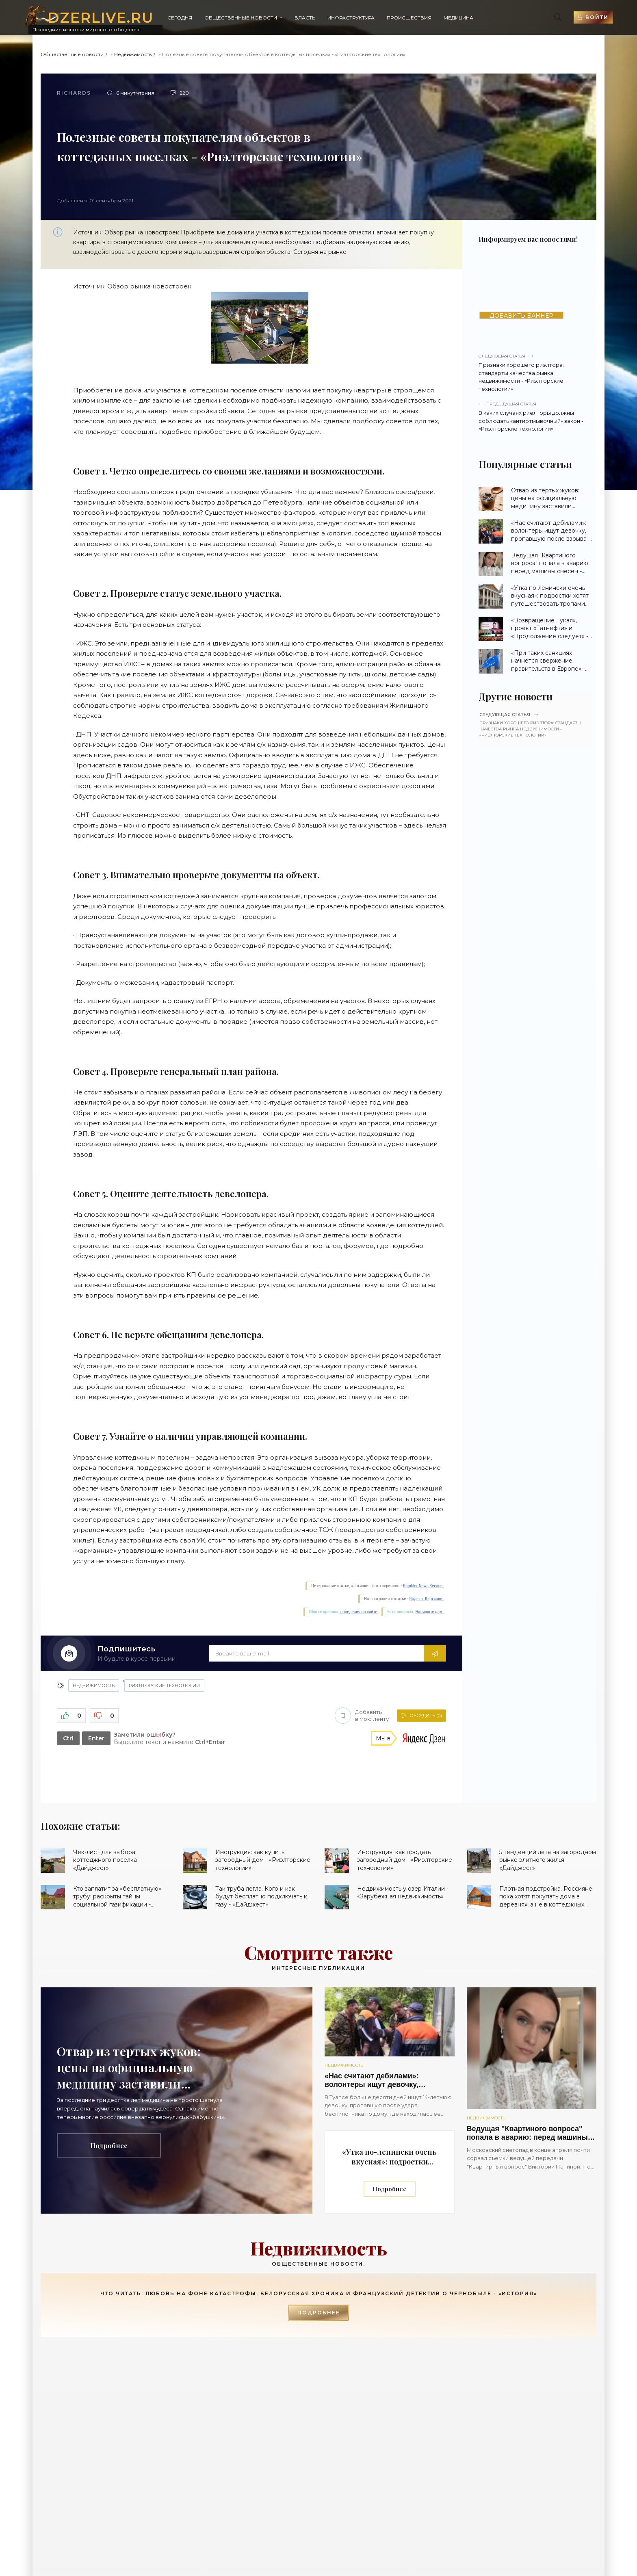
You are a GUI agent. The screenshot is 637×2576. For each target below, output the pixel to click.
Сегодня (179, 18)
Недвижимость (133, 54)
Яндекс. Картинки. (426, 1598)
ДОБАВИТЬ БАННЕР (521, 315)
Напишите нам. (430, 1611)
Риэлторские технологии (164, 1685)
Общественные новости (240, 18)
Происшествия (409, 18)
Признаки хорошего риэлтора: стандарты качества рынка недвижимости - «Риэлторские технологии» (535, 372)
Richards (74, 93)
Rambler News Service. (423, 1585)
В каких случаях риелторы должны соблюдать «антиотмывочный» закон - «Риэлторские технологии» (535, 416)
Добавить (362, 1715)
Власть (305, 18)
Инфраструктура (351, 18)
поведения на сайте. (358, 1611)
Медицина (458, 18)
